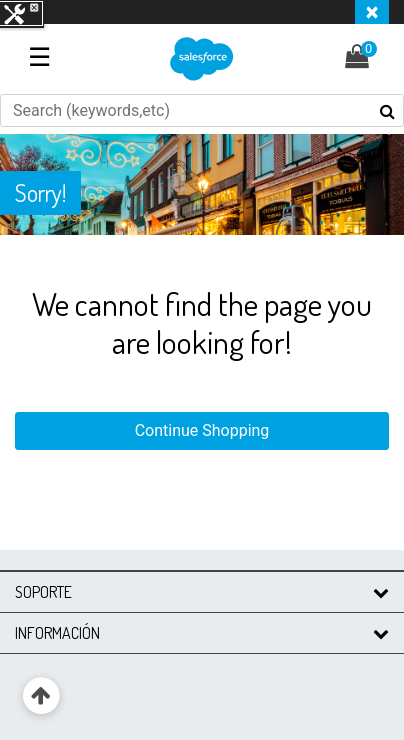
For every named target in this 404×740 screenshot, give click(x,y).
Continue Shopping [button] (202, 430)
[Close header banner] (372, 12)
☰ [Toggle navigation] (39, 57)
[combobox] (202, 110)
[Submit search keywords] (387, 111)
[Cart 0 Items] (367, 59)
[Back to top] (41, 696)
